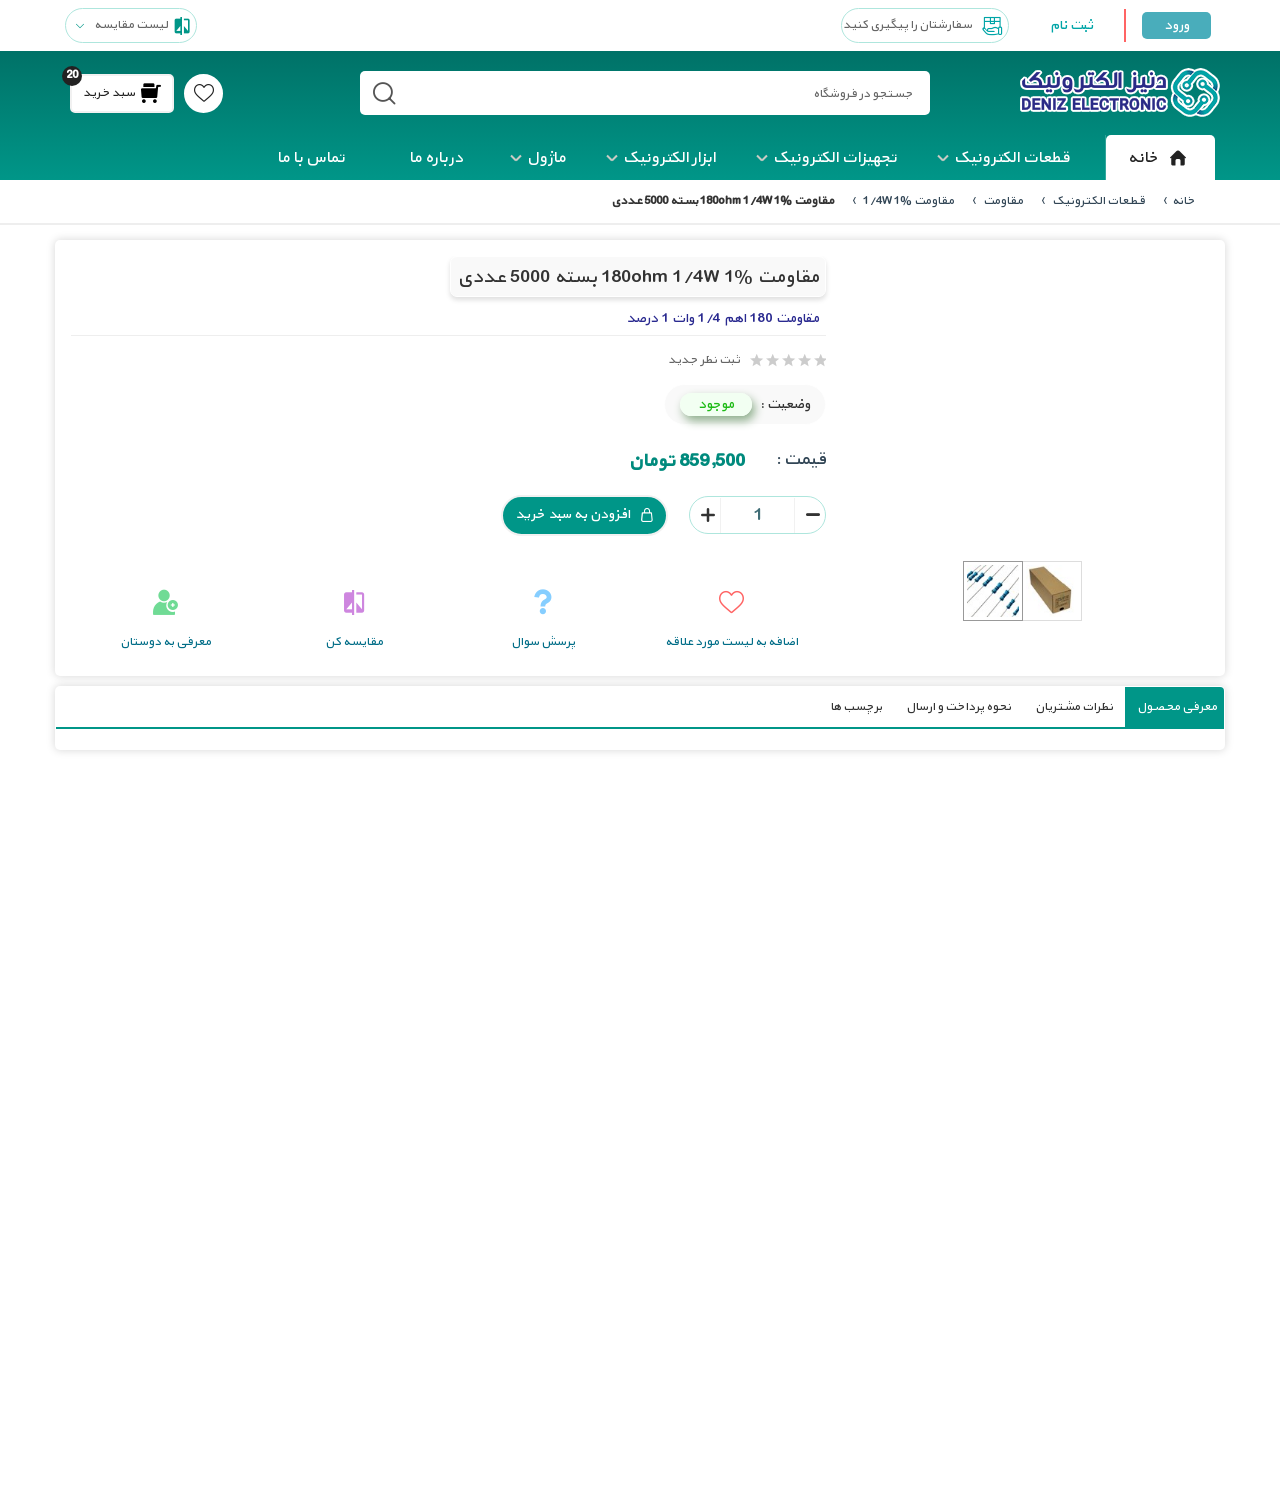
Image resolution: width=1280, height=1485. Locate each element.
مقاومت (1002, 201)
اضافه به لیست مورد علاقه (731, 641)
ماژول (546, 158)
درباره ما (436, 158)
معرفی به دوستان (165, 641)
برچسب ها (856, 706)
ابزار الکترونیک (669, 158)
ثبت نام (1071, 25)
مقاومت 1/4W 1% (907, 201)
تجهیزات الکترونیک (835, 158)
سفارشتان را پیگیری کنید (925, 26)
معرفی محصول (1177, 706)
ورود (1176, 25)
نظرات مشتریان (1074, 706)
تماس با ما (311, 158)
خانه (1160, 158)
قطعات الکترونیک (1012, 158)
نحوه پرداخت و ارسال (958, 706)
